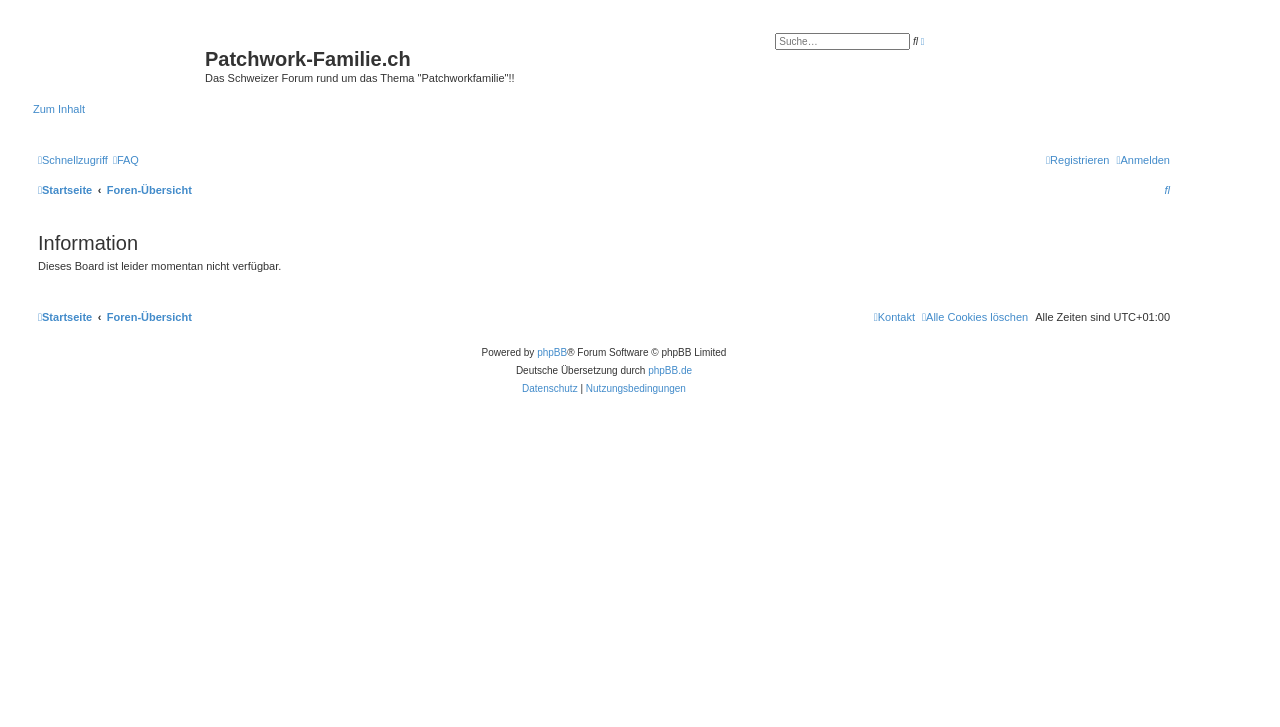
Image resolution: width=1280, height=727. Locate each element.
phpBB (552, 352)
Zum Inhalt (59, 109)
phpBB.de (670, 370)
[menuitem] (126, 160)
